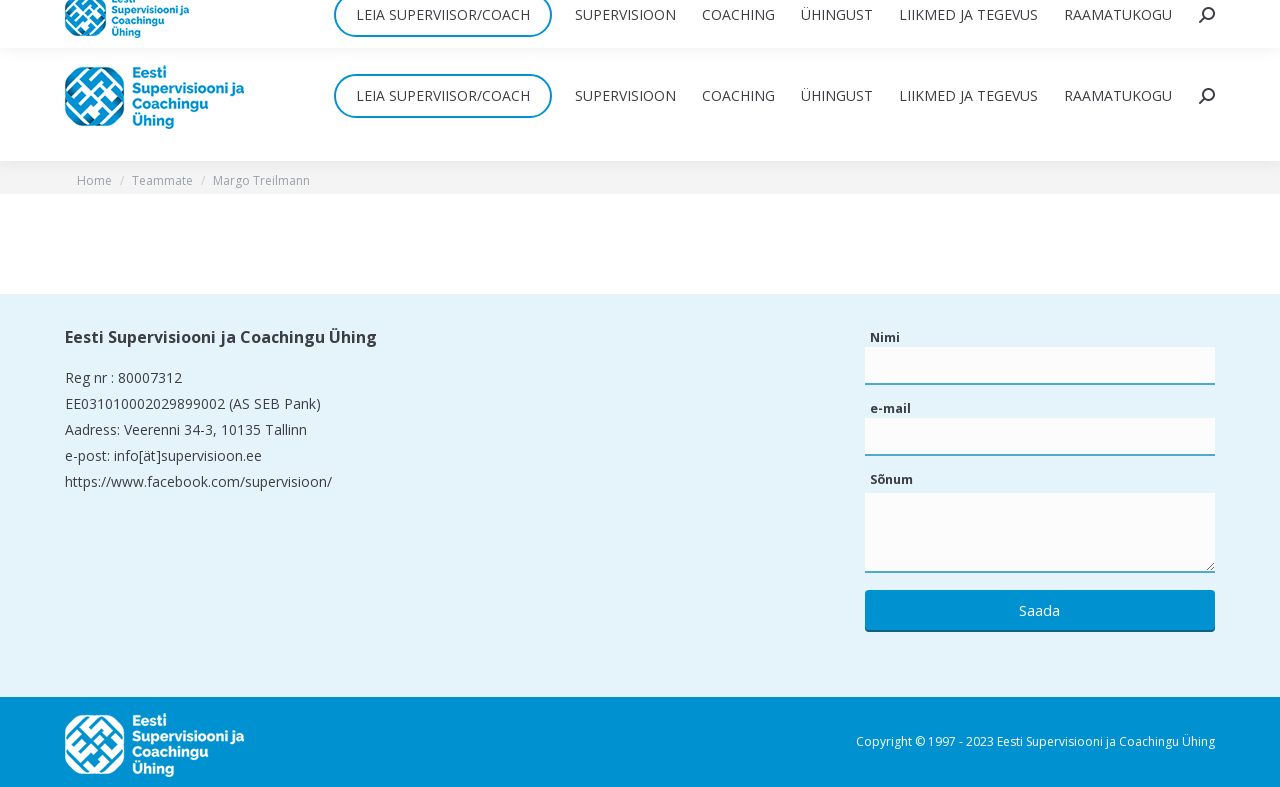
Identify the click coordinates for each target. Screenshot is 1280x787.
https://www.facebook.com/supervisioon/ (198, 481)
